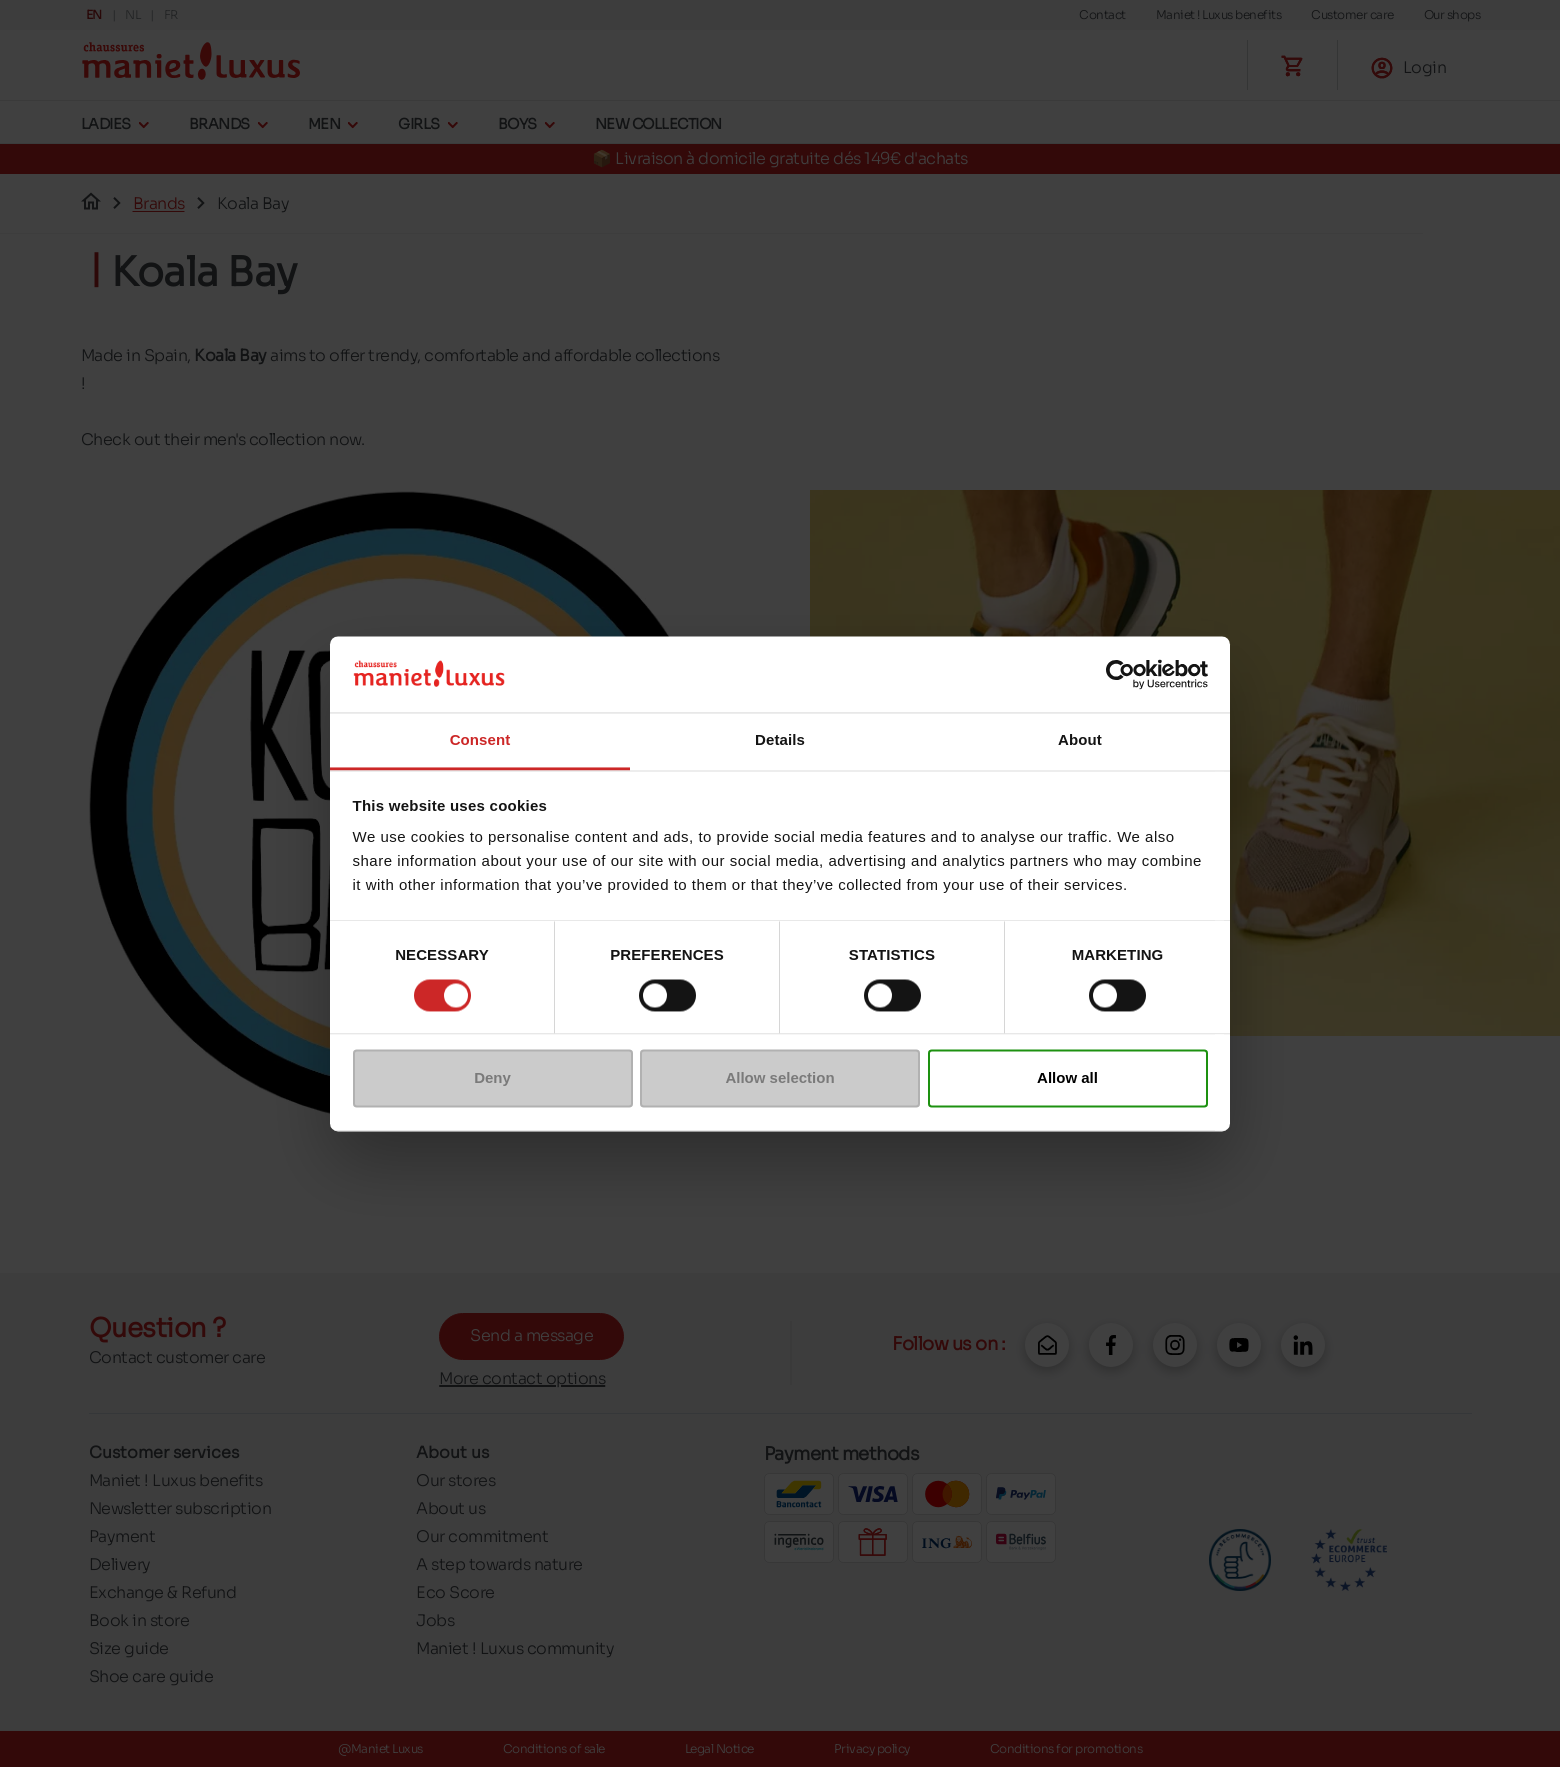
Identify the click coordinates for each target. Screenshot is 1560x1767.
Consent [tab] (480, 740)
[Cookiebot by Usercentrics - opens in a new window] (1120, 674)
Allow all (1067, 1078)
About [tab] (1080, 740)
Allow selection (779, 1078)
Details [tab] (780, 740)
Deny (492, 1078)
